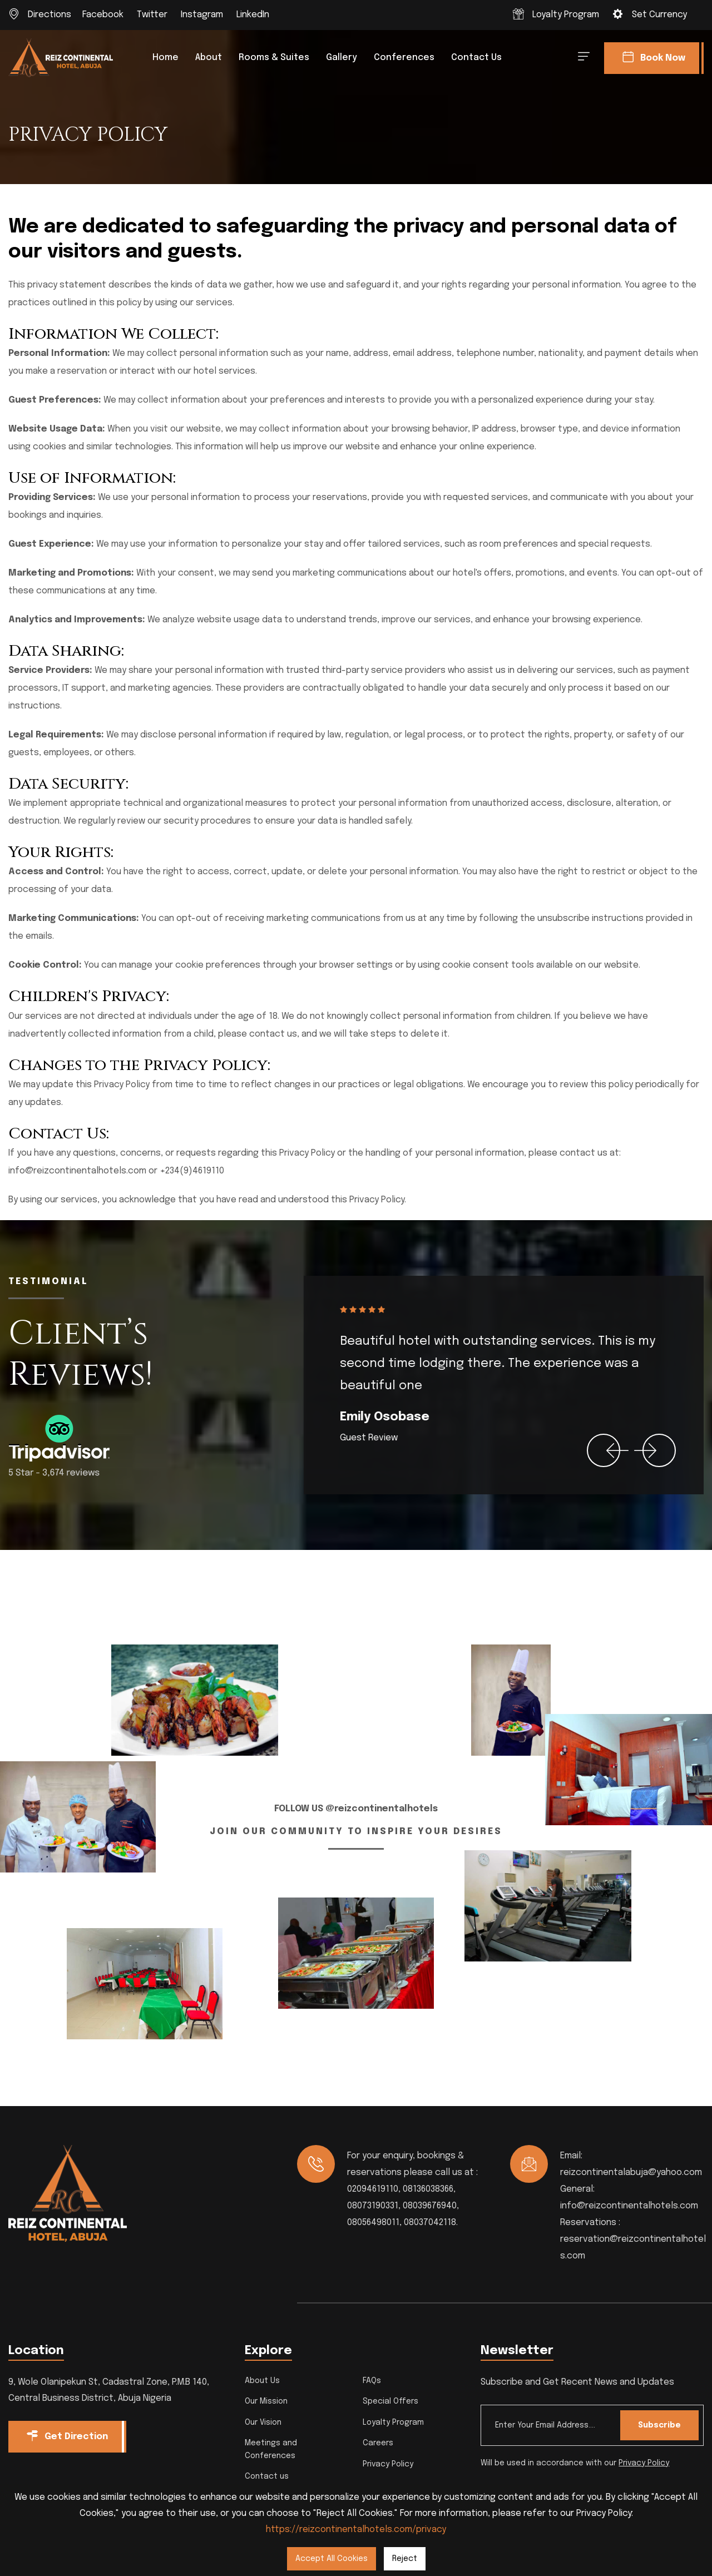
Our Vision (263, 2422)
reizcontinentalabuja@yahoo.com (631, 2172)
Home (165, 57)
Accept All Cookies (331, 2559)
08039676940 (430, 2206)
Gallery (341, 57)
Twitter (152, 14)
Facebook (102, 14)
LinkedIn (252, 14)
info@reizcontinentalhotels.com (629, 2206)
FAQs (372, 2381)
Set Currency (659, 14)
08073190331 (372, 2206)
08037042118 (430, 2222)
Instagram (202, 14)
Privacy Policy (388, 2464)
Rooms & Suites (274, 57)
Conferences (404, 57)
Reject (404, 2559)
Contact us (476, 57)
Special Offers (390, 2401)
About (208, 57)
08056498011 (373, 2222)
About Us (262, 2381)
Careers (378, 2443)
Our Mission (266, 2401)
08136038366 (428, 2189)
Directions (49, 14)
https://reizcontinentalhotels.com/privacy (356, 2529)
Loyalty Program (565, 14)
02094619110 (372, 2189)
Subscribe (657, 2425)
